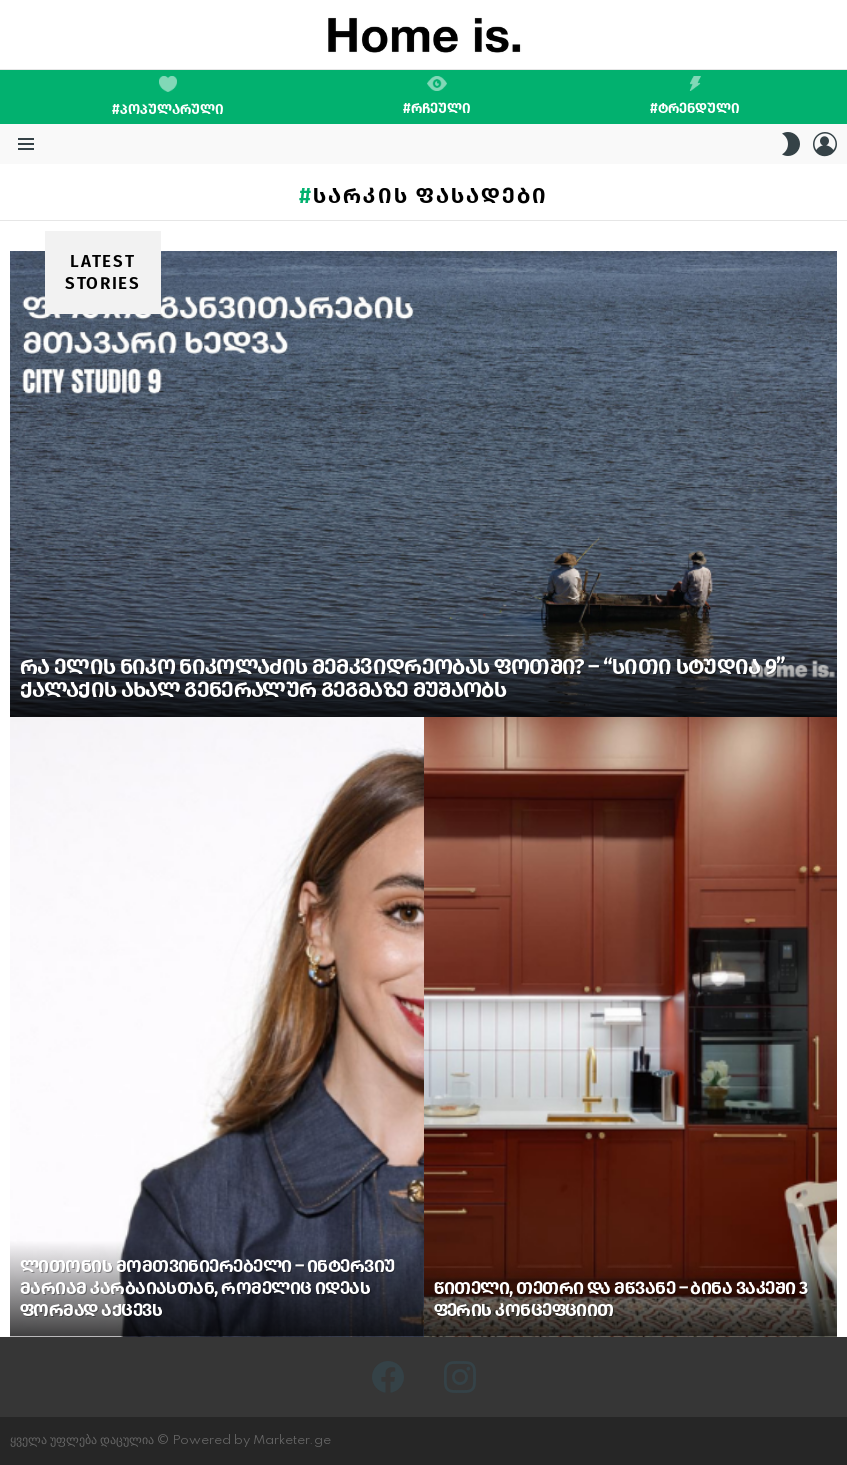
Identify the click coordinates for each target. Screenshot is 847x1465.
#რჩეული (437, 96)
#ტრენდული (695, 96)
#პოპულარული (168, 97)
